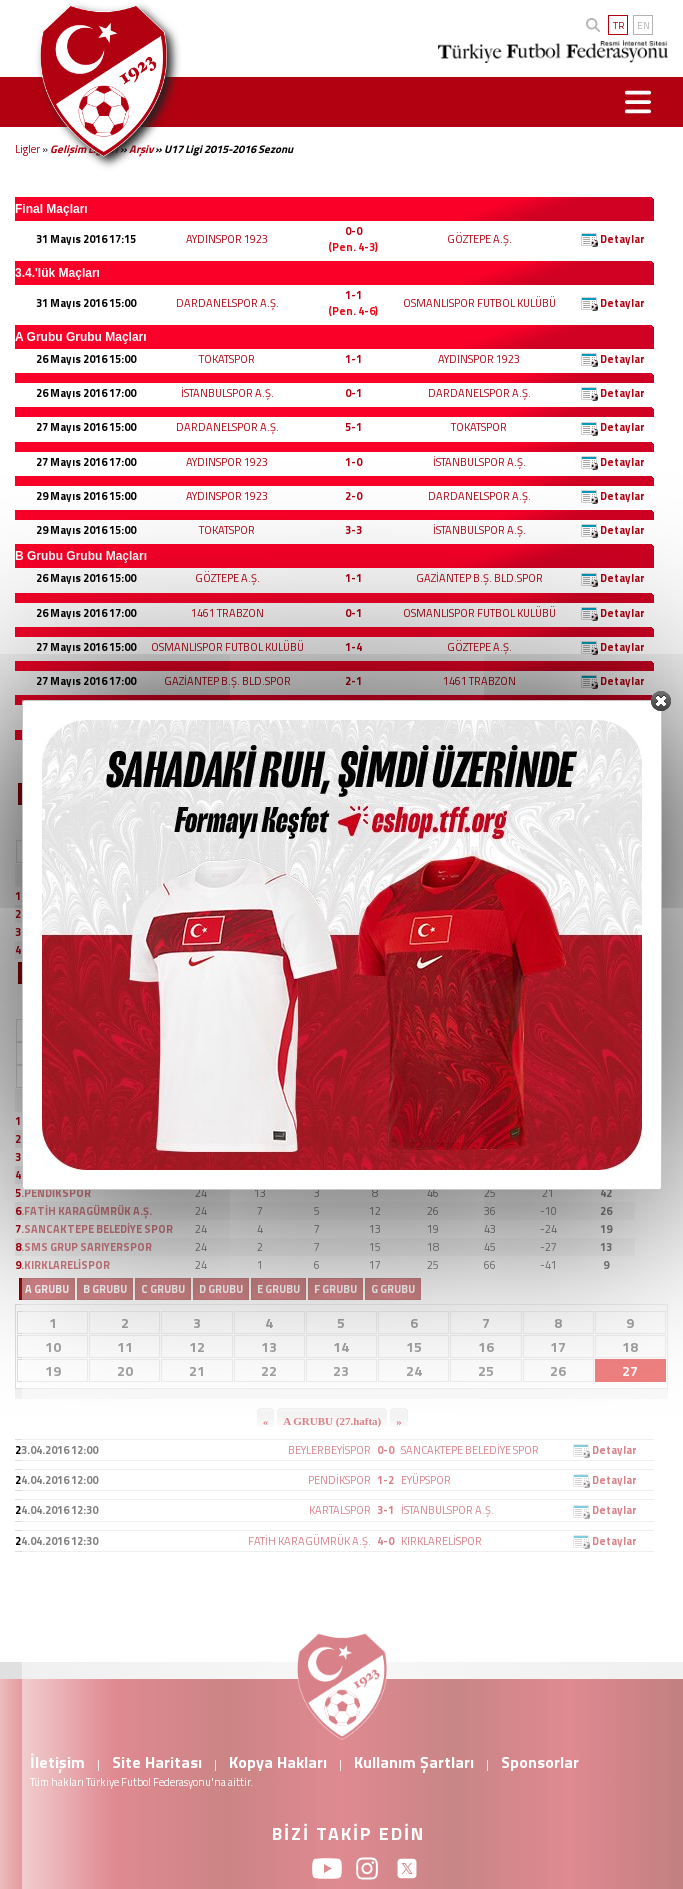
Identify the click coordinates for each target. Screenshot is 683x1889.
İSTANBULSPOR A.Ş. (227, 393)
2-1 (353, 681)
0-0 (353, 231)
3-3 (353, 530)
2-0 (353, 496)
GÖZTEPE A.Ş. (479, 239)
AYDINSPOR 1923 (227, 239)
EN (643, 25)
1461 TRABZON (227, 613)
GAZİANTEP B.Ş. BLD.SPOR (479, 578)
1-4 (353, 647)
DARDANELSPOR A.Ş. (227, 303)
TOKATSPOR (227, 359)
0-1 (353, 393)
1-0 (353, 462)
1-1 (353, 295)
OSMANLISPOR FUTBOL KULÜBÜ (479, 303)
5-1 (353, 427)
